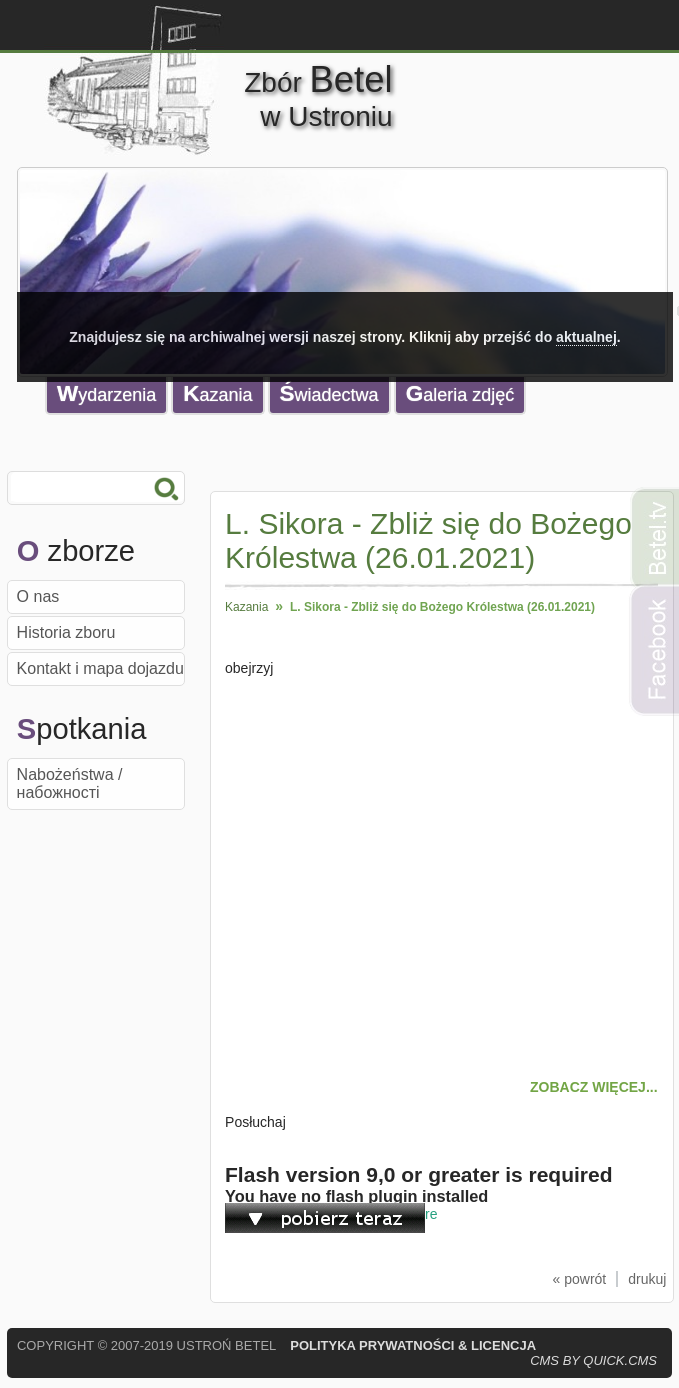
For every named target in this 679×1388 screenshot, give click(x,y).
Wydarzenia (106, 393)
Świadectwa (329, 393)
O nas (38, 596)
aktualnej (586, 337)
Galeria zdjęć (460, 393)
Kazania (217, 393)
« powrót (580, 1279)
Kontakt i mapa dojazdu (100, 668)
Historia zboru (66, 632)
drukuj (647, 1279)
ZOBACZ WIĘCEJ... (594, 1087)
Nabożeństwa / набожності (70, 783)
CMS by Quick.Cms (593, 1360)
